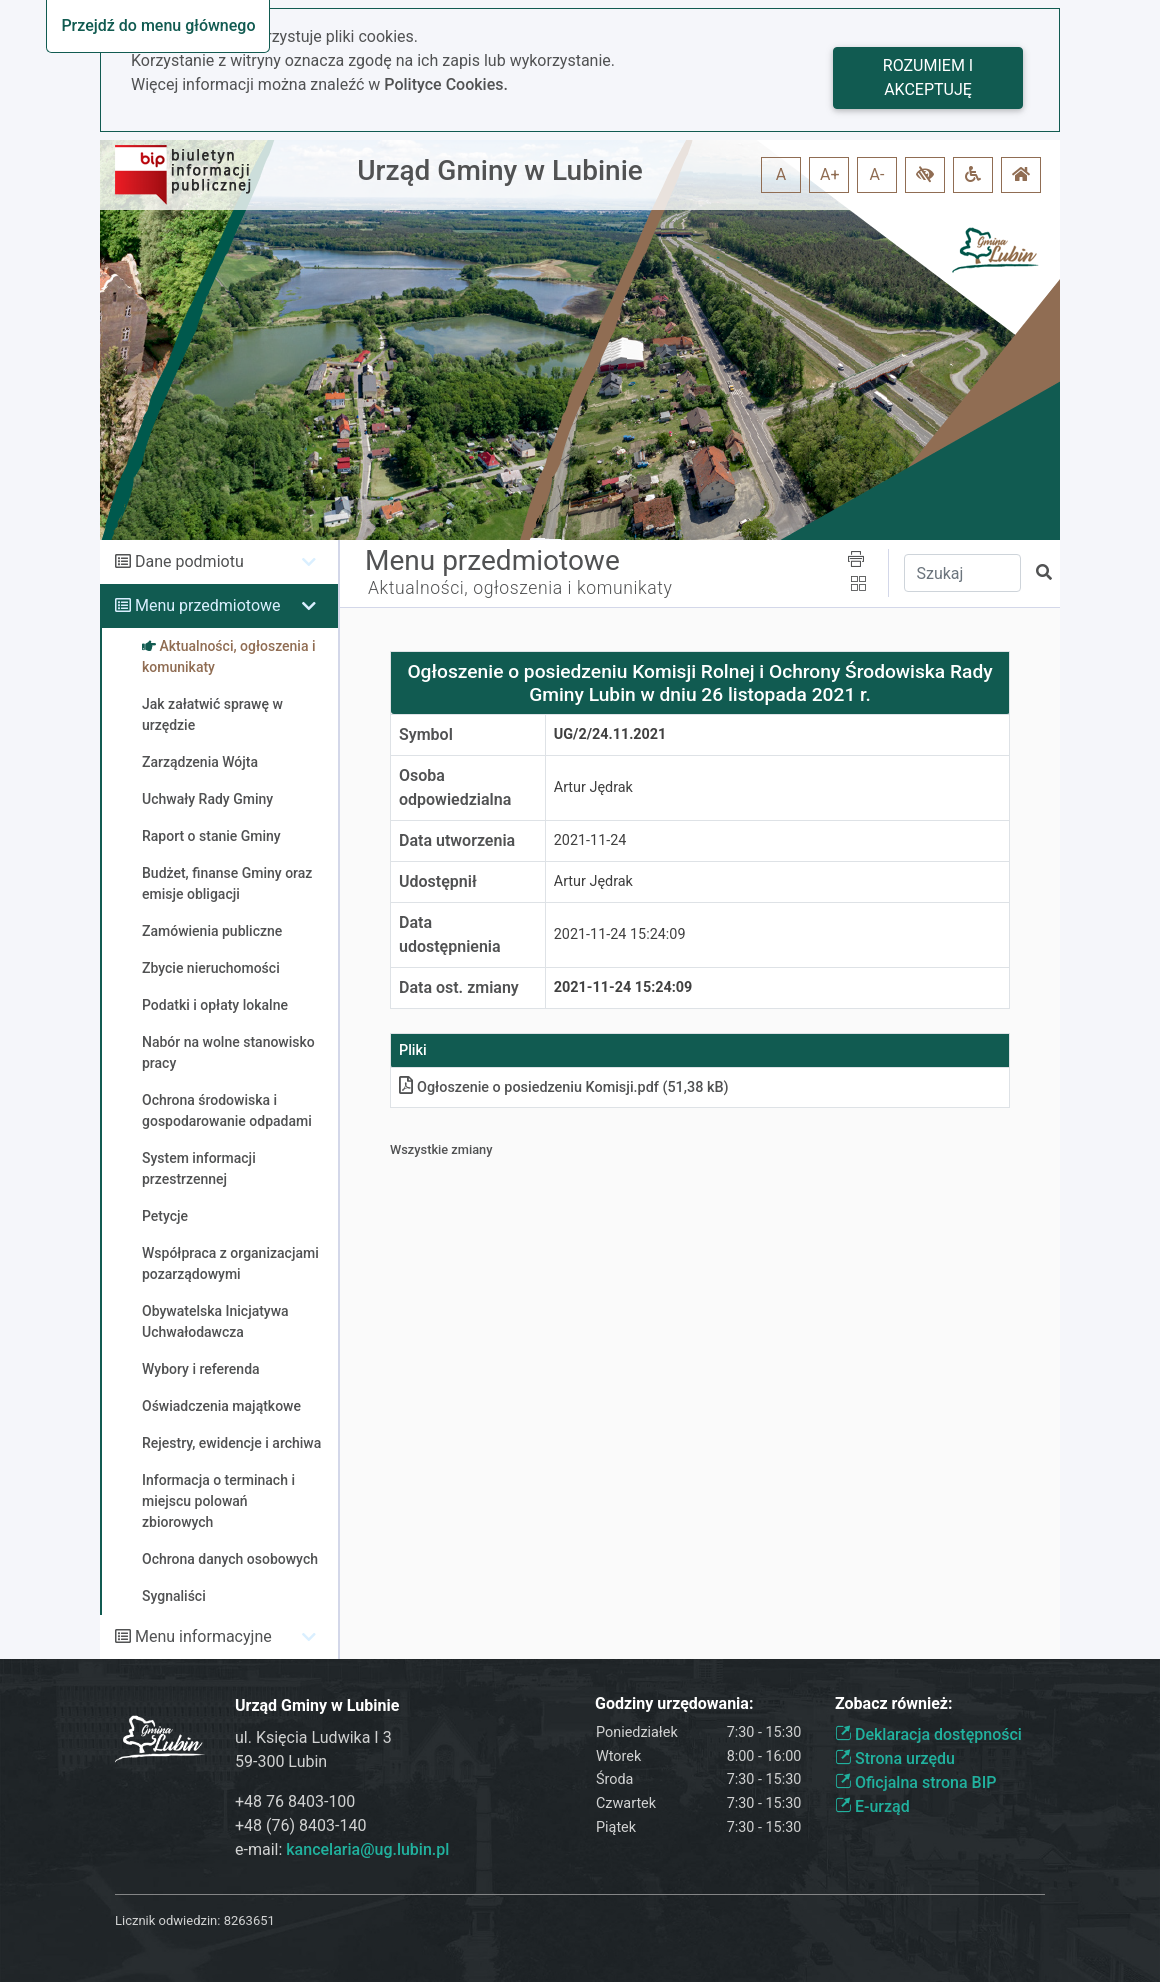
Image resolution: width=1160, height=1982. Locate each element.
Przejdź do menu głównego (158, 25)
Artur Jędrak (593, 787)
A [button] (781, 174)
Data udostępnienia (450, 934)
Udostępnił (438, 881)
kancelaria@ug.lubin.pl (367, 1849)
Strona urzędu (895, 1758)
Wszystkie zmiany (441, 1149)
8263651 (249, 1920)
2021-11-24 (590, 840)
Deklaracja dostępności (928, 1734)
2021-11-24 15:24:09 (620, 934)
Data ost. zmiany (459, 987)
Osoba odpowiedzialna (455, 787)
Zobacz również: (894, 1703)
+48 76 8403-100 (295, 1801)
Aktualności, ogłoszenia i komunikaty (520, 588)
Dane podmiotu (189, 561)
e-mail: (342, 1849)
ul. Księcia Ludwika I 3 (313, 1737)
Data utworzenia (457, 840)
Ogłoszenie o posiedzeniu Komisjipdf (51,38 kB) (564, 1087)
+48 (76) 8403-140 (300, 1825)
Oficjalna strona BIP (915, 1782)
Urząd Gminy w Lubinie (500, 170)
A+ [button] (830, 174)
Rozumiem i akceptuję (928, 77)
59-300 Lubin (281, 1761)
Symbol (426, 734)
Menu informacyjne (203, 1636)
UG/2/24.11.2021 (610, 734)
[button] (925, 175)
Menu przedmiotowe (208, 605)
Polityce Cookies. (446, 84)
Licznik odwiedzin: (167, 1920)
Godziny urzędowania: (674, 1703)
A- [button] (877, 174)
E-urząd (872, 1806)
